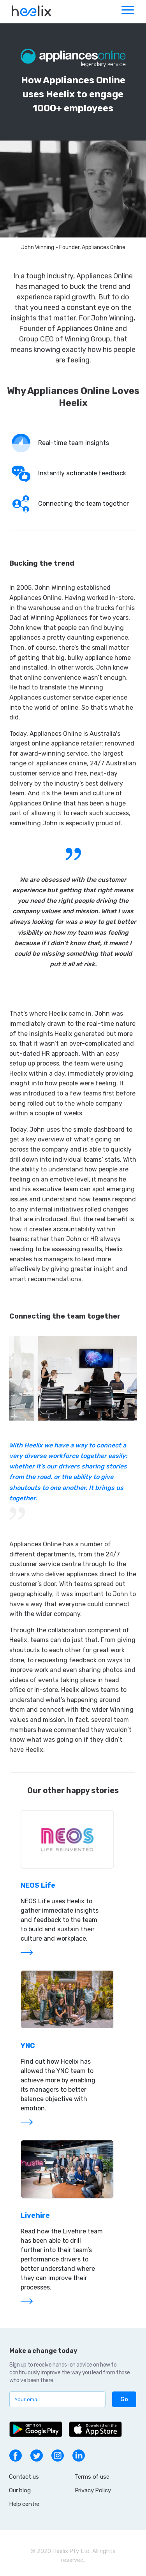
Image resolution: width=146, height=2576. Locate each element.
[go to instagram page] (57, 2455)
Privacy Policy (93, 2490)
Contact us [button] (24, 2476)
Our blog (20, 2490)
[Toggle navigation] (127, 12)
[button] (124, 2399)
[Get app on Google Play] (35, 2429)
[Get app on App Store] (95, 2429)
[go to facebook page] (15, 2455)
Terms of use (92, 2476)
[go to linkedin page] (78, 2455)
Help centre (24, 2503)
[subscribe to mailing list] (57, 2399)
